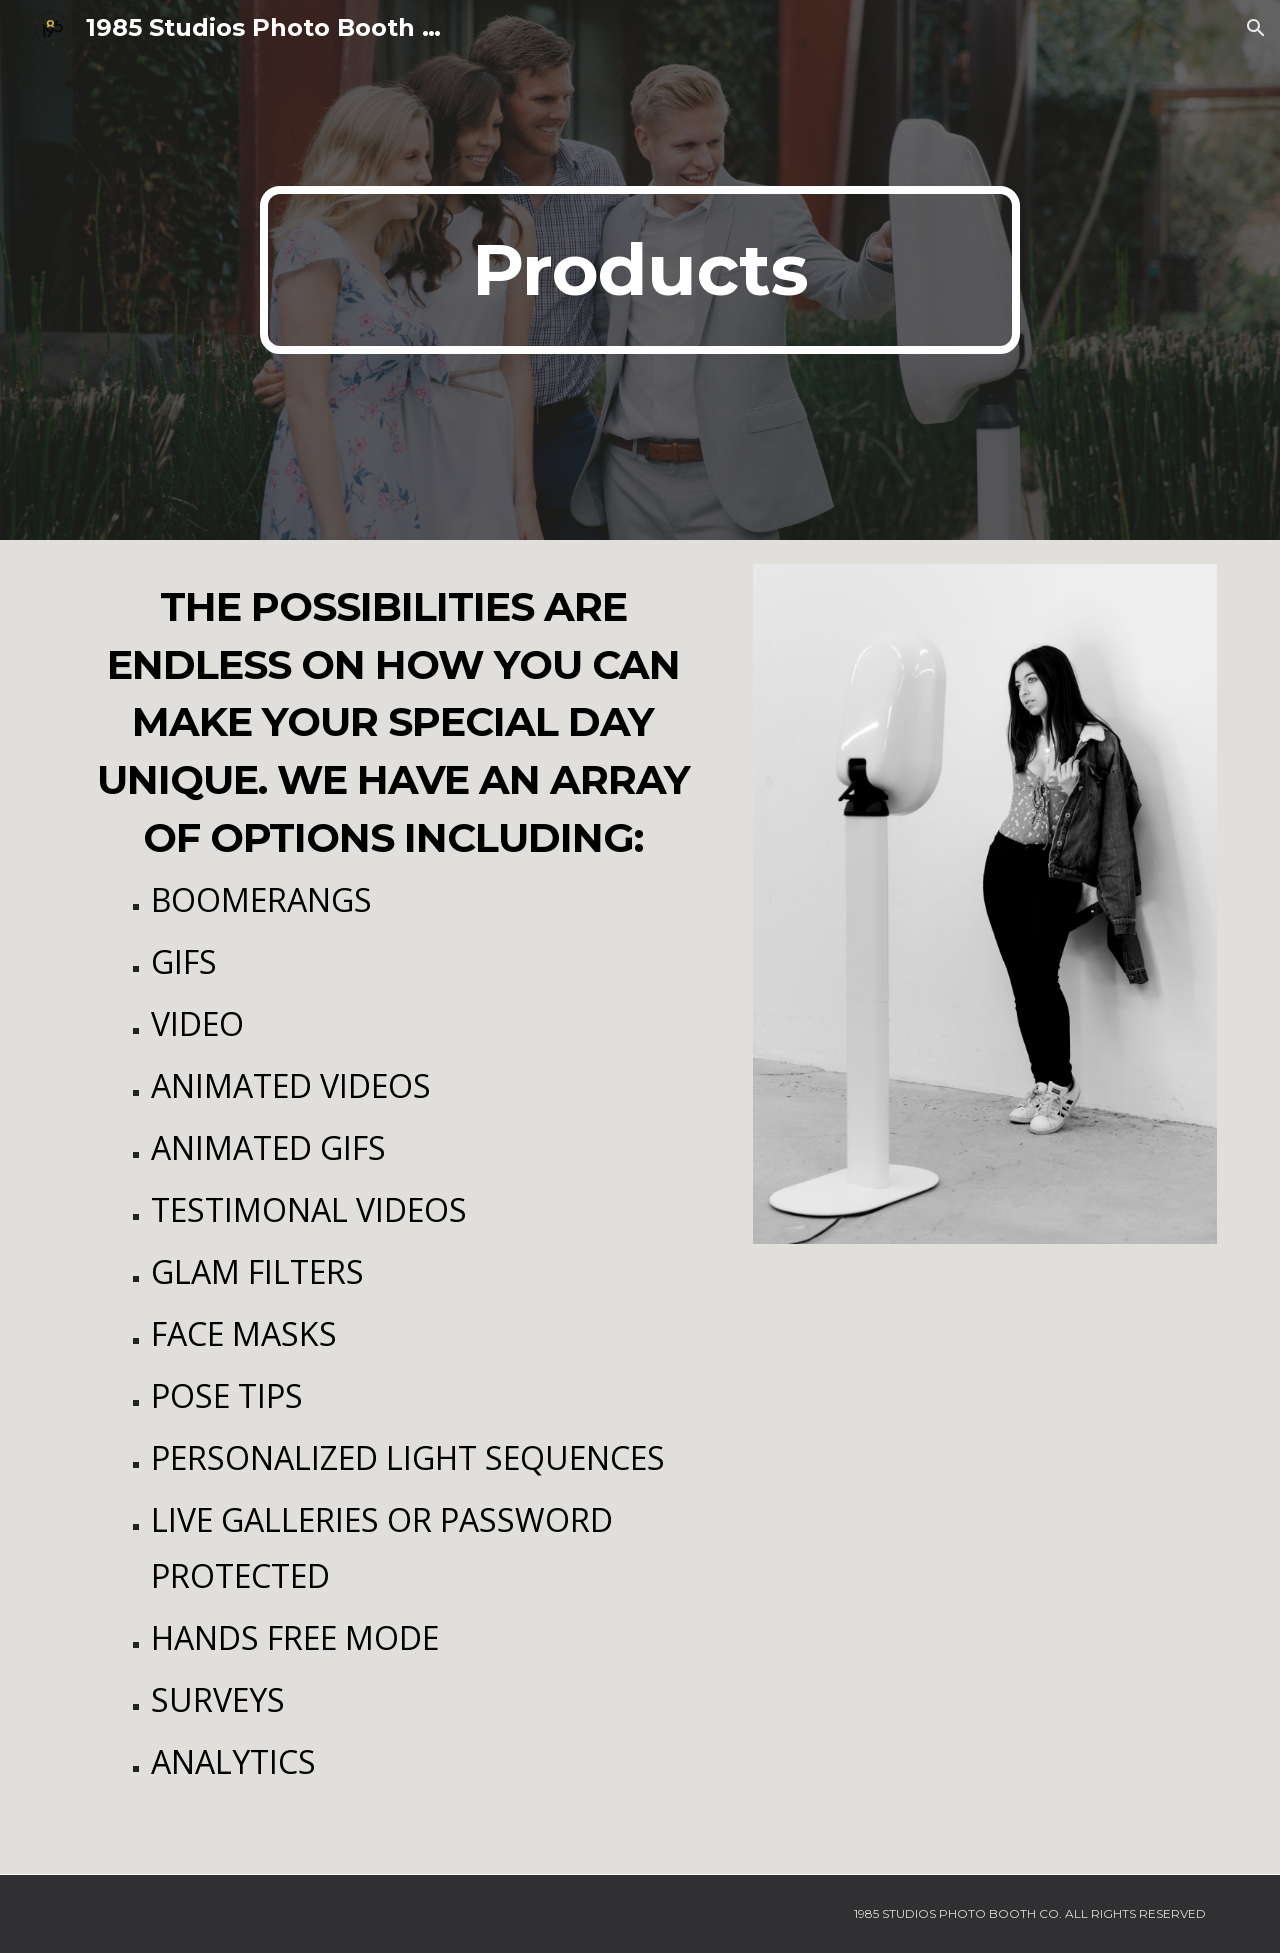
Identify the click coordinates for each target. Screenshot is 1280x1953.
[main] (640, 270)
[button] (1256, 28)
